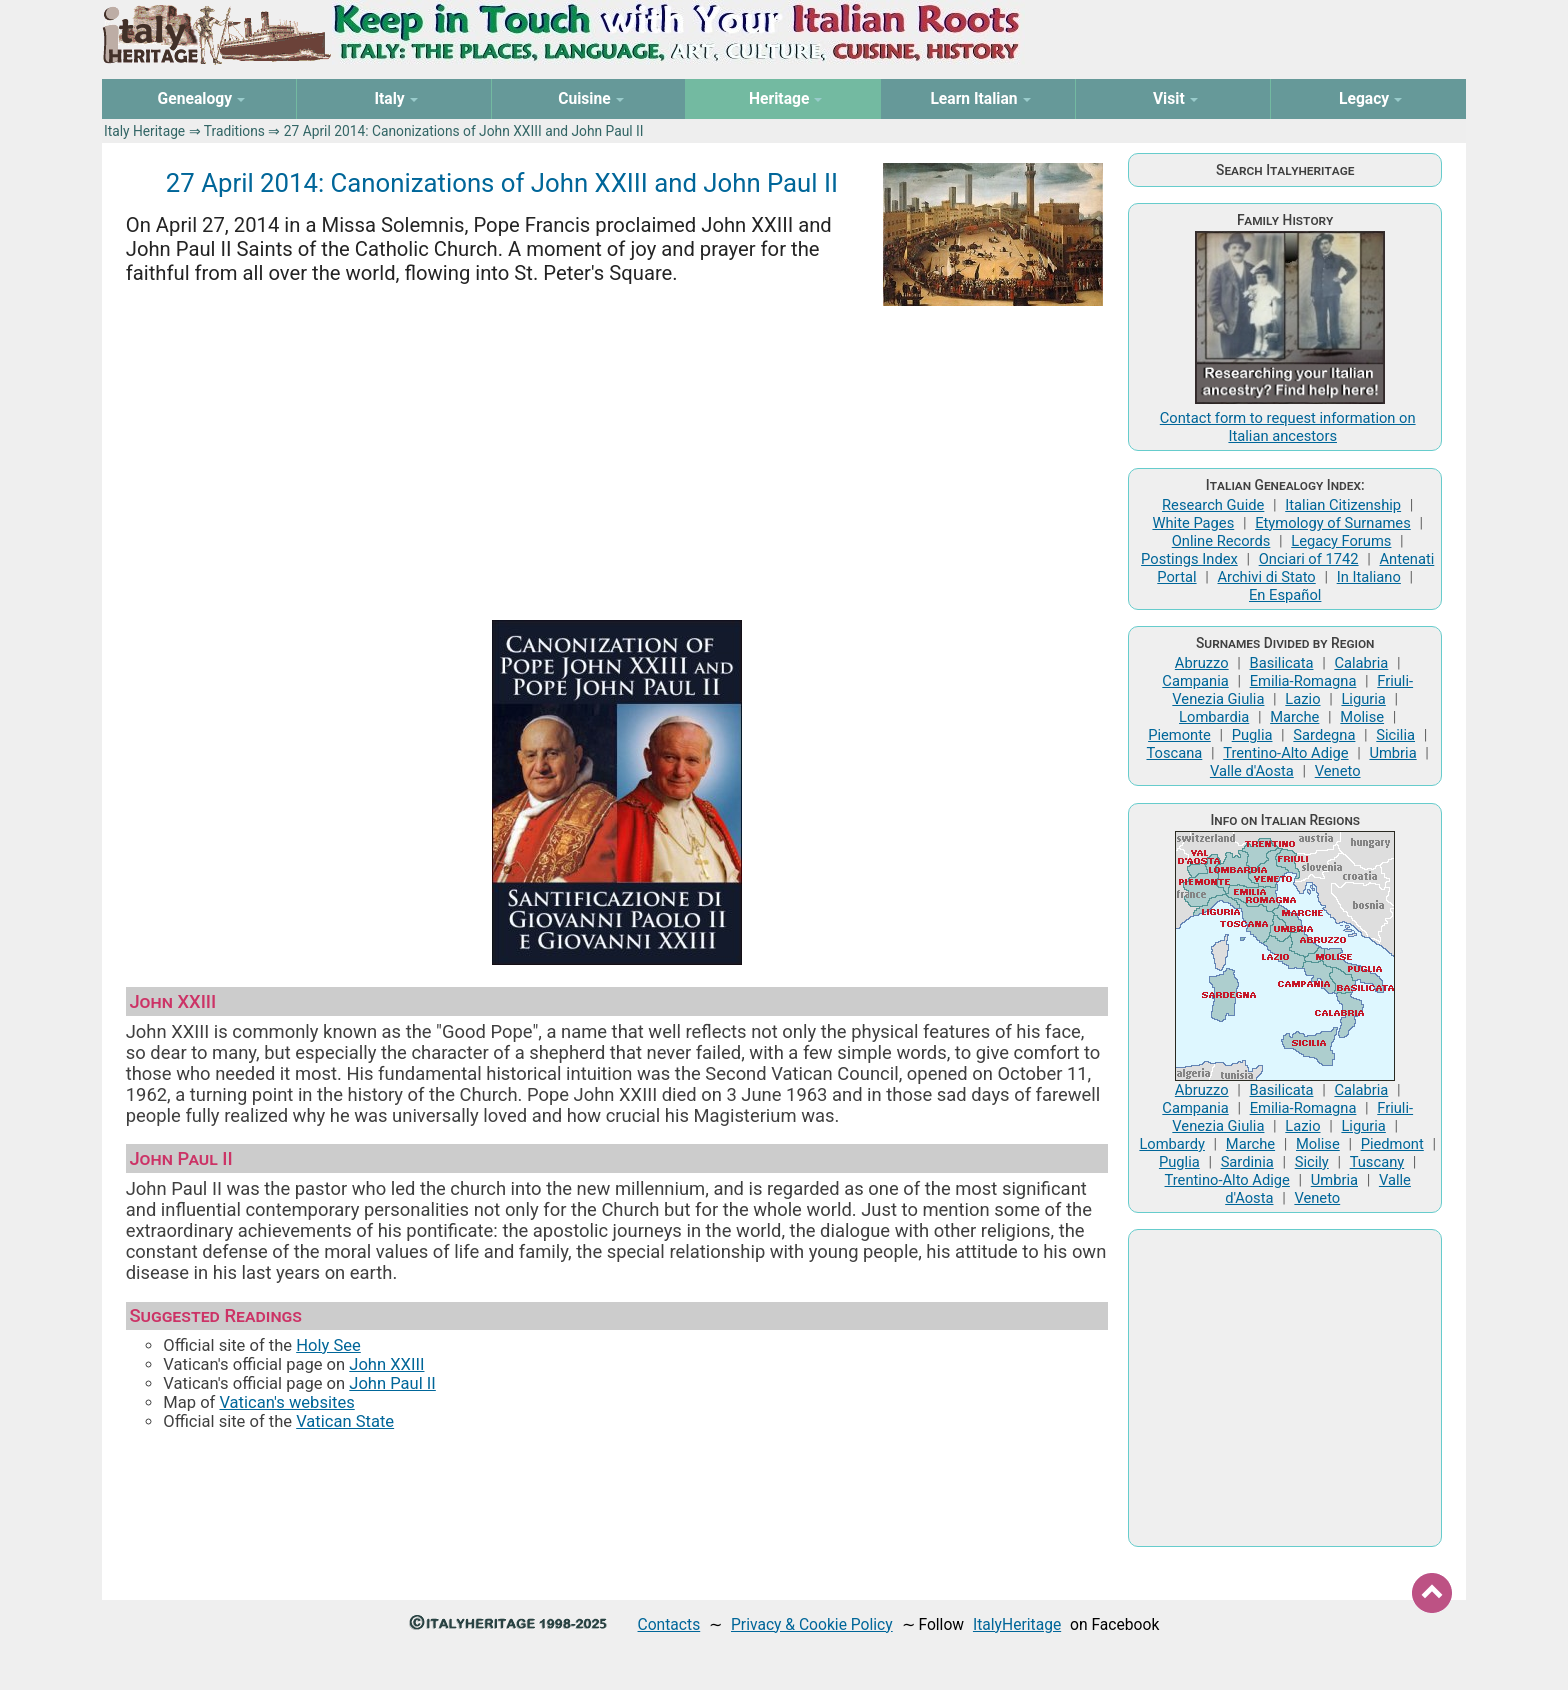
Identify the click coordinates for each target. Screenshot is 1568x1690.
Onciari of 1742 (1309, 559)
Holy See (328, 1345)
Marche (1294, 717)
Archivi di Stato (1266, 577)
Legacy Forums (1341, 541)
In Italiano (1369, 577)
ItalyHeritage (1017, 1624)
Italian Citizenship (1343, 505)
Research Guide (1213, 505)
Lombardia (1214, 717)
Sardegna (1324, 735)
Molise (1362, 717)
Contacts (669, 1624)
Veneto (1338, 771)
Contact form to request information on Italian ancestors (1288, 427)
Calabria (1361, 663)
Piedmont (1392, 1144)
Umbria (1392, 753)
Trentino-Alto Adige (1285, 753)
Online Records (1221, 541)
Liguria (1363, 699)
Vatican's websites (286, 1402)
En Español (1285, 595)
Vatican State (345, 1421)
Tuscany (1377, 1162)
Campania (1195, 681)
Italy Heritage (144, 131)
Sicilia (1395, 735)
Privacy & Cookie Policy (812, 1624)
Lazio (1302, 699)
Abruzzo (1202, 663)
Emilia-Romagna (1303, 681)
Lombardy (1172, 1144)
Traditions (234, 131)
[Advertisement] (617, 456)
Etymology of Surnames (1333, 523)
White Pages (1193, 523)
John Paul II (392, 1383)
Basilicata (1282, 663)
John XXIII (386, 1364)
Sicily (1312, 1162)
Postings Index (1189, 559)
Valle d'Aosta (1252, 771)
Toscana (1174, 753)
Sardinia (1247, 1162)
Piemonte (1179, 735)
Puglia (1252, 735)
